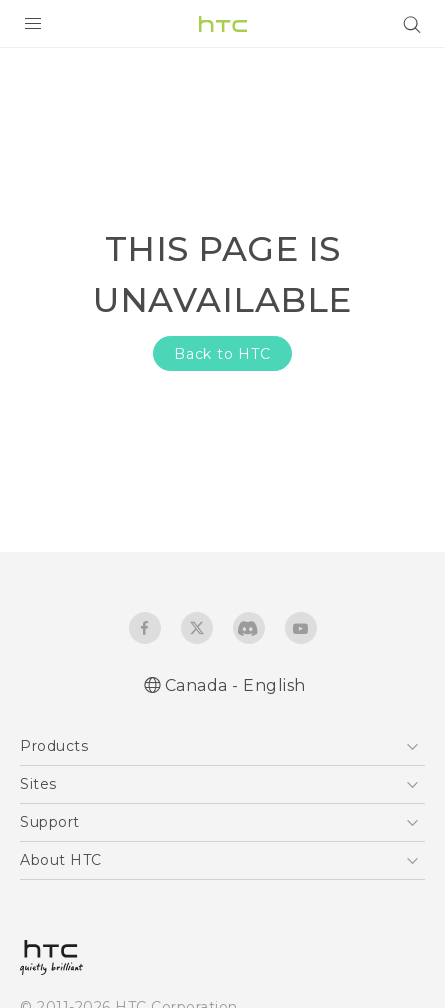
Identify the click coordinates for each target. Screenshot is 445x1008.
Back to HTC (222, 354)
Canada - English (235, 685)
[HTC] (223, 24)
